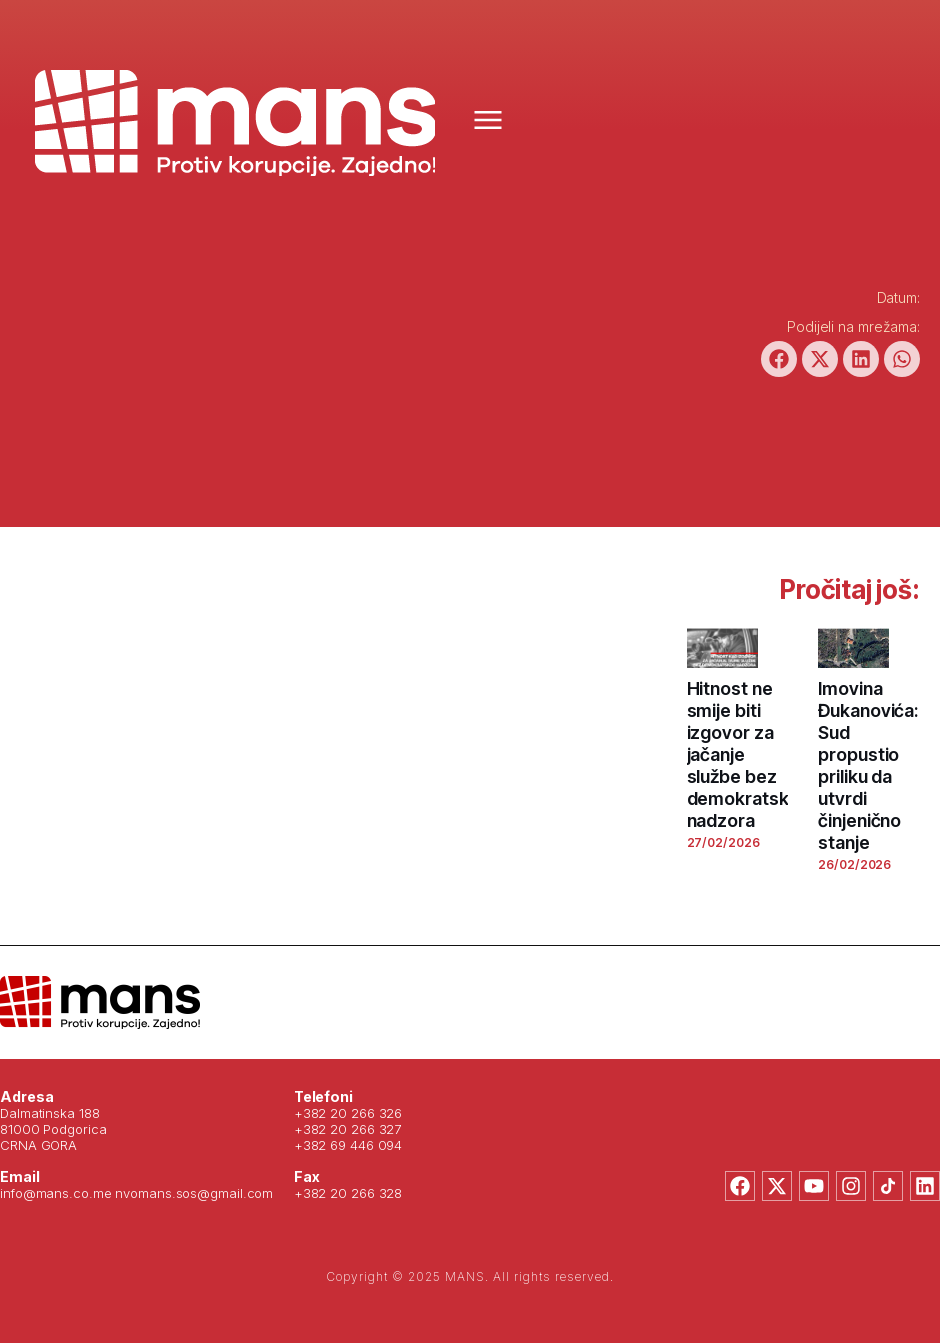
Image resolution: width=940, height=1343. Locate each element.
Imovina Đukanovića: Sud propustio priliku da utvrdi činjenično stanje (868, 765)
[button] (779, 359)
